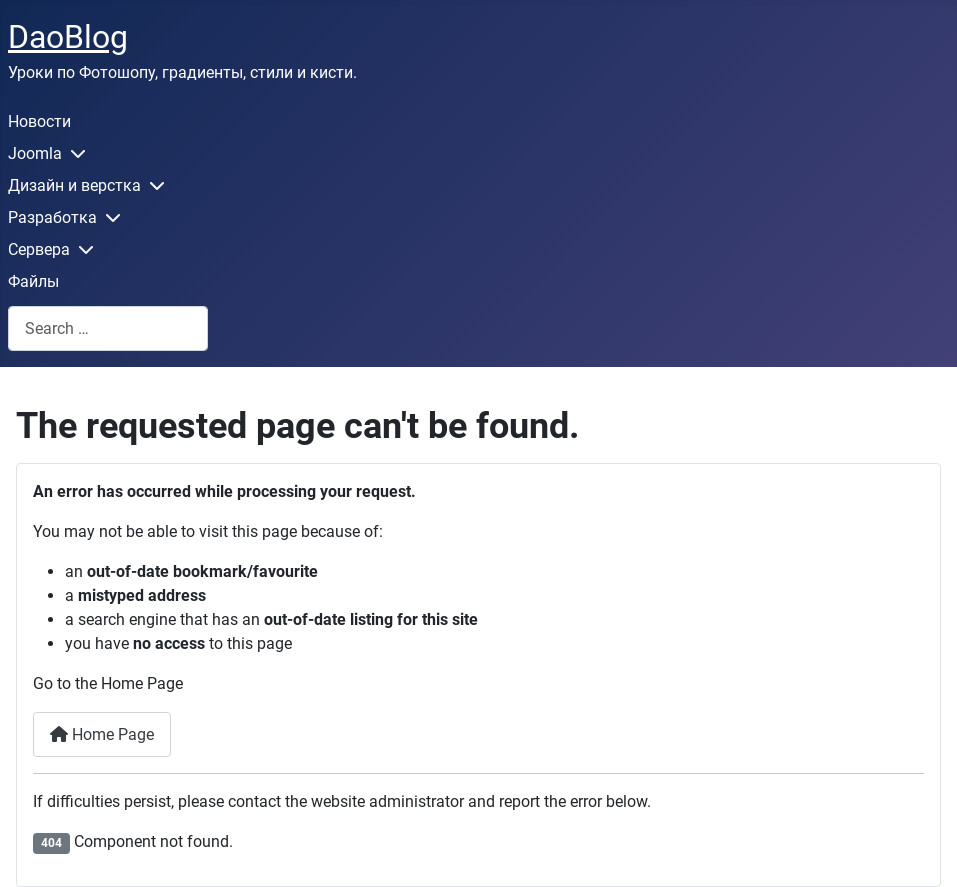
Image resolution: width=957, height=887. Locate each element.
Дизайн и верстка (74, 185)
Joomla (35, 153)
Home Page (102, 734)
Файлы (33, 281)
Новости (39, 121)
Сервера (39, 249)
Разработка (52, 217)
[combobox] (108, 328)
